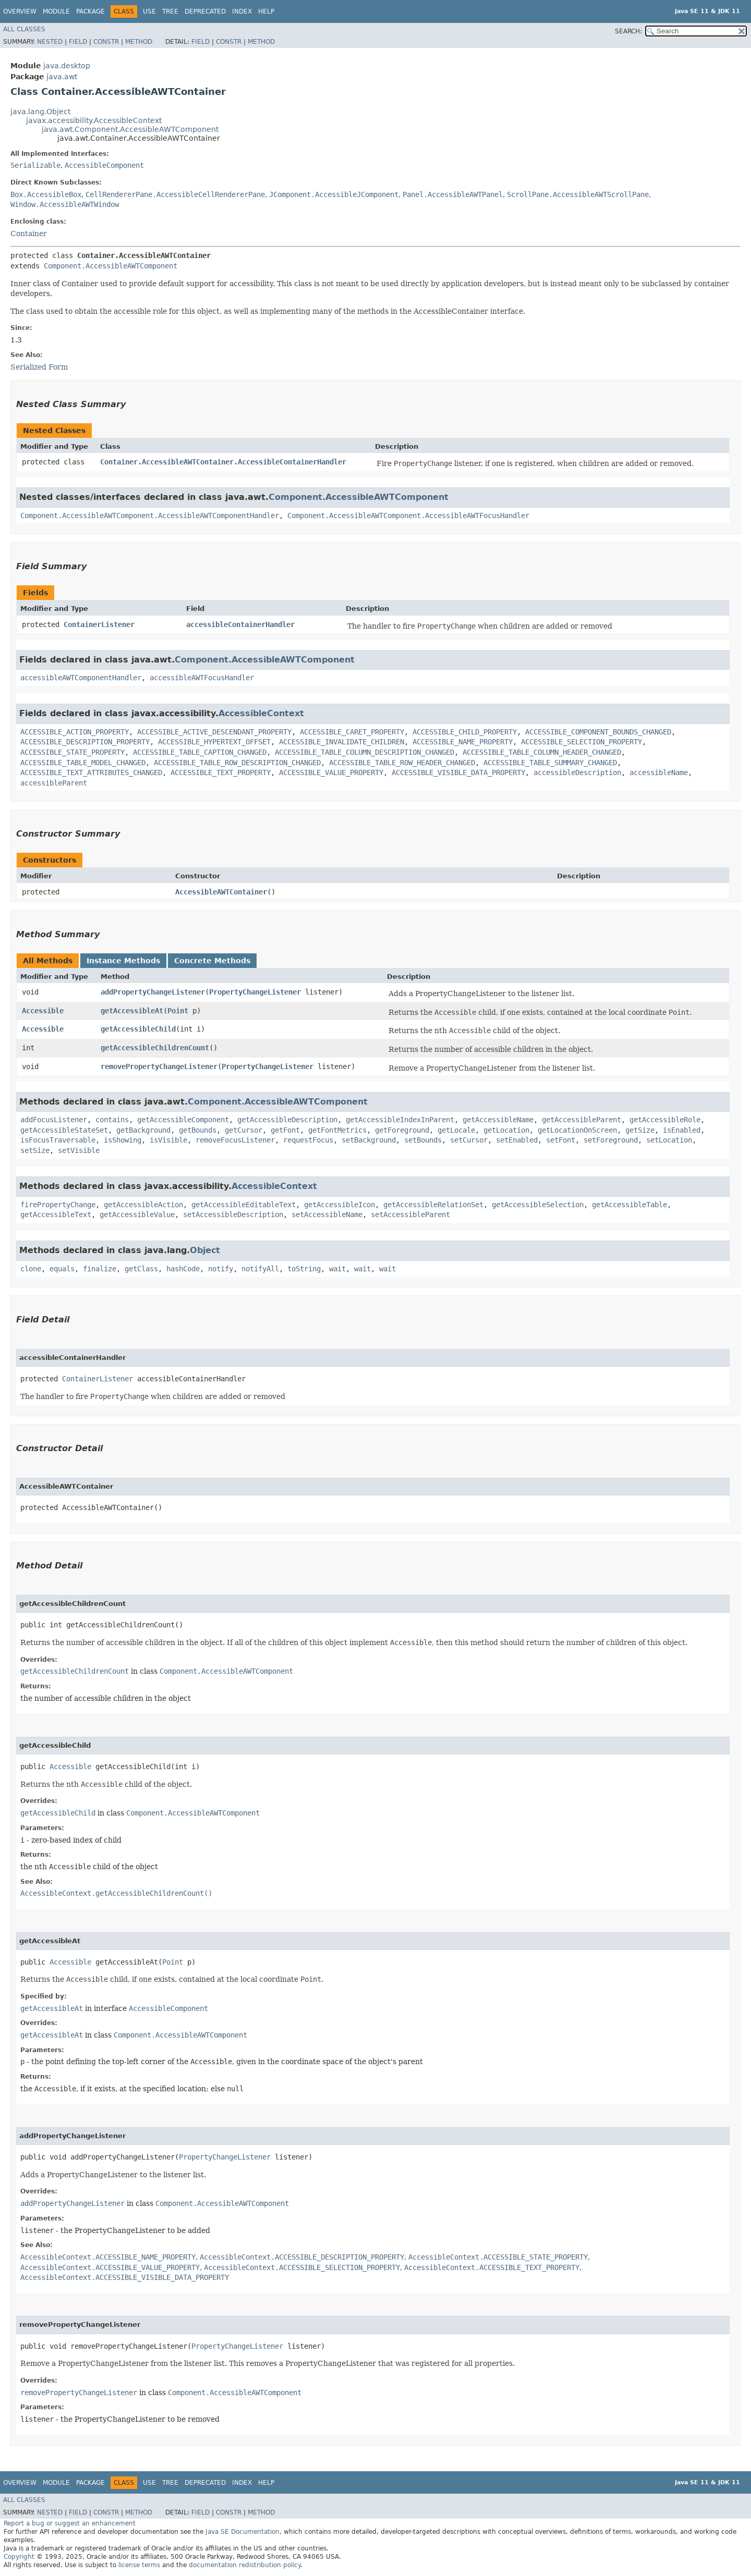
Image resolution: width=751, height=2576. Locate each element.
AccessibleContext (261, 713)
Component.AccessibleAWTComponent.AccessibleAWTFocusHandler (408, 515)
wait (337, 1269)
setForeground (611, 1140)
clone (30, 1269)
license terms (139, 2565)
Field (78, 41)
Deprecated (205, 11)
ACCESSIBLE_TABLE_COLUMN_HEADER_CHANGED (542, 752)
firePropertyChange (57, 1204)
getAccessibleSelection (538, 1204)
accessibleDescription (577, 772)
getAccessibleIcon (339, 1204)
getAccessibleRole (664, 1119)
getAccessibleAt (132, 1011)
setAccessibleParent (410, 1214)
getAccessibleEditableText (243, 1204)
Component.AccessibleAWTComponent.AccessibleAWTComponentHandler (149, 515)
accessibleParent (53, 783)
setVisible (79, 1150)
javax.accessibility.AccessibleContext (94, 120)
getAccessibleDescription (287, 1119)
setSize (35, 1150)
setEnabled (517, 1140)
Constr (106, 41)
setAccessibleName (327, 1214)
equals (62, 1269)
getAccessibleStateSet (64, 1130)
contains (112, 1119)
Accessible (43, 1011)
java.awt (61, 76)
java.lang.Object (40, 111)
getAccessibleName (498, 1119)
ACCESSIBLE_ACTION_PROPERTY (74, 732)
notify (220, 1269)
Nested (50, 41)
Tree (170, 11)
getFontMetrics (337, 1130)
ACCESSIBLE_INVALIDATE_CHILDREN (341, 742)
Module (56, 11)
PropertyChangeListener (255, 992)
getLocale (456, 1130)
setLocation (669, 1140)
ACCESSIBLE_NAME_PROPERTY (463, 742)
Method (138, 41)
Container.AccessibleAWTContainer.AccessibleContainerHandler (223, 462)
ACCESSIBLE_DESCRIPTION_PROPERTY (85, 742)
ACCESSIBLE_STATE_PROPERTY (72, 752)
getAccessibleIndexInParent (400, 1119)
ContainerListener (99, 624)
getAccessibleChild (138, 1029)
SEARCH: (628, 31)
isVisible (168, 1140)
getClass (141, 1269)
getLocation (506, 1130)
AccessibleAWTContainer (221, 892)
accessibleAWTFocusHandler (202, 677)
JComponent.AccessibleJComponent (333, 194)
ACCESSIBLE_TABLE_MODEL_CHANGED (83, 762)
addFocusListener (53, 1119)
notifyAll (260, 1269)
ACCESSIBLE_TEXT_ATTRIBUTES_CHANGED (91, 772)
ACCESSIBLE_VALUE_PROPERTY (331, 772)
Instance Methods (123, 960)
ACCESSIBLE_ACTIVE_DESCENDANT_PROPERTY (214, 732)
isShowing (122, 1140)
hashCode (183, 1269)
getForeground (402, 1130)
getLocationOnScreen (577, 1130)
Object (205, 1250)
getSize (640, 1130)
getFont (285, 1130)
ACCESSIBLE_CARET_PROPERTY (352, 732)
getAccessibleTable (629, 1204)
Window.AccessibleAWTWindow (64, 204)
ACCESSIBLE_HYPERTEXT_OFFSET (214, 742)
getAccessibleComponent (183, 1119)
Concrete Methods (212, 960)
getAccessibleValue (137, 1214)
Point (177, 1011)
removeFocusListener (235, 1140)
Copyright (19, 2556)
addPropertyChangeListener (153, 992)
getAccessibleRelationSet (433, 1204)
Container (28, 233)
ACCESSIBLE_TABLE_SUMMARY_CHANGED (550, 762)
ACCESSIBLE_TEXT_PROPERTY (221, 772)
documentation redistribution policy (244, 2565)
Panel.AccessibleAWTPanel (453, 194)
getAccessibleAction (143, 1204)
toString (304, 1269)
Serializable (35, 165)
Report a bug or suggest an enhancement (70, 2523)
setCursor (469, 1140)
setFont (560, 1140)
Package (90, 11)
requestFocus (308, 1140)
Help (266, 11)
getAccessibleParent (581, 1119)
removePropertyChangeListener (159, 1066)
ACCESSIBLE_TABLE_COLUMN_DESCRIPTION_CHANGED (364, 752)
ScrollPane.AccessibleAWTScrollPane (578, 194)
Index (242, 11)
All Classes (24, 29)
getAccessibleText (55, 1214)
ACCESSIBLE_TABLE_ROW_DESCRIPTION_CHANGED (237, 762)
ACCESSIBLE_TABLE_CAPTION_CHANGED (200, 752)
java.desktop (66, 66)
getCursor (243, 1130)
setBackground (369, 1140)
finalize (99, 1269)
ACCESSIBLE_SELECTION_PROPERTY (581, 742)
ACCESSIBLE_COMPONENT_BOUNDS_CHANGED (598, 732)
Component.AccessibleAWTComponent (110, 266)
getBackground (143, 1130)
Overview (20, 11)
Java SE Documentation (242, 2531)
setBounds (423, 1140)
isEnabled (681, 1130)
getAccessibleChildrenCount (155, 1048)
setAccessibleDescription (233, 1214)
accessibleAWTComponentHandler (80, 677)
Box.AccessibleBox (45, 194)
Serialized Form (39, 367)
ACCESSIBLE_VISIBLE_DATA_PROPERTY (458, 772)
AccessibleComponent (104, 165)
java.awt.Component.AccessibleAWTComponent (130, 129)
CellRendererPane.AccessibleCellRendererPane (175, 194)
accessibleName (658, 772)
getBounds (197, 1130)
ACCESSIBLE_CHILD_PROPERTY (465, 732)
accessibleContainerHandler (240, 624)
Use (149, 11)
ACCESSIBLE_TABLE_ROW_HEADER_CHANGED (402, 762)
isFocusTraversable (57, 1140)
